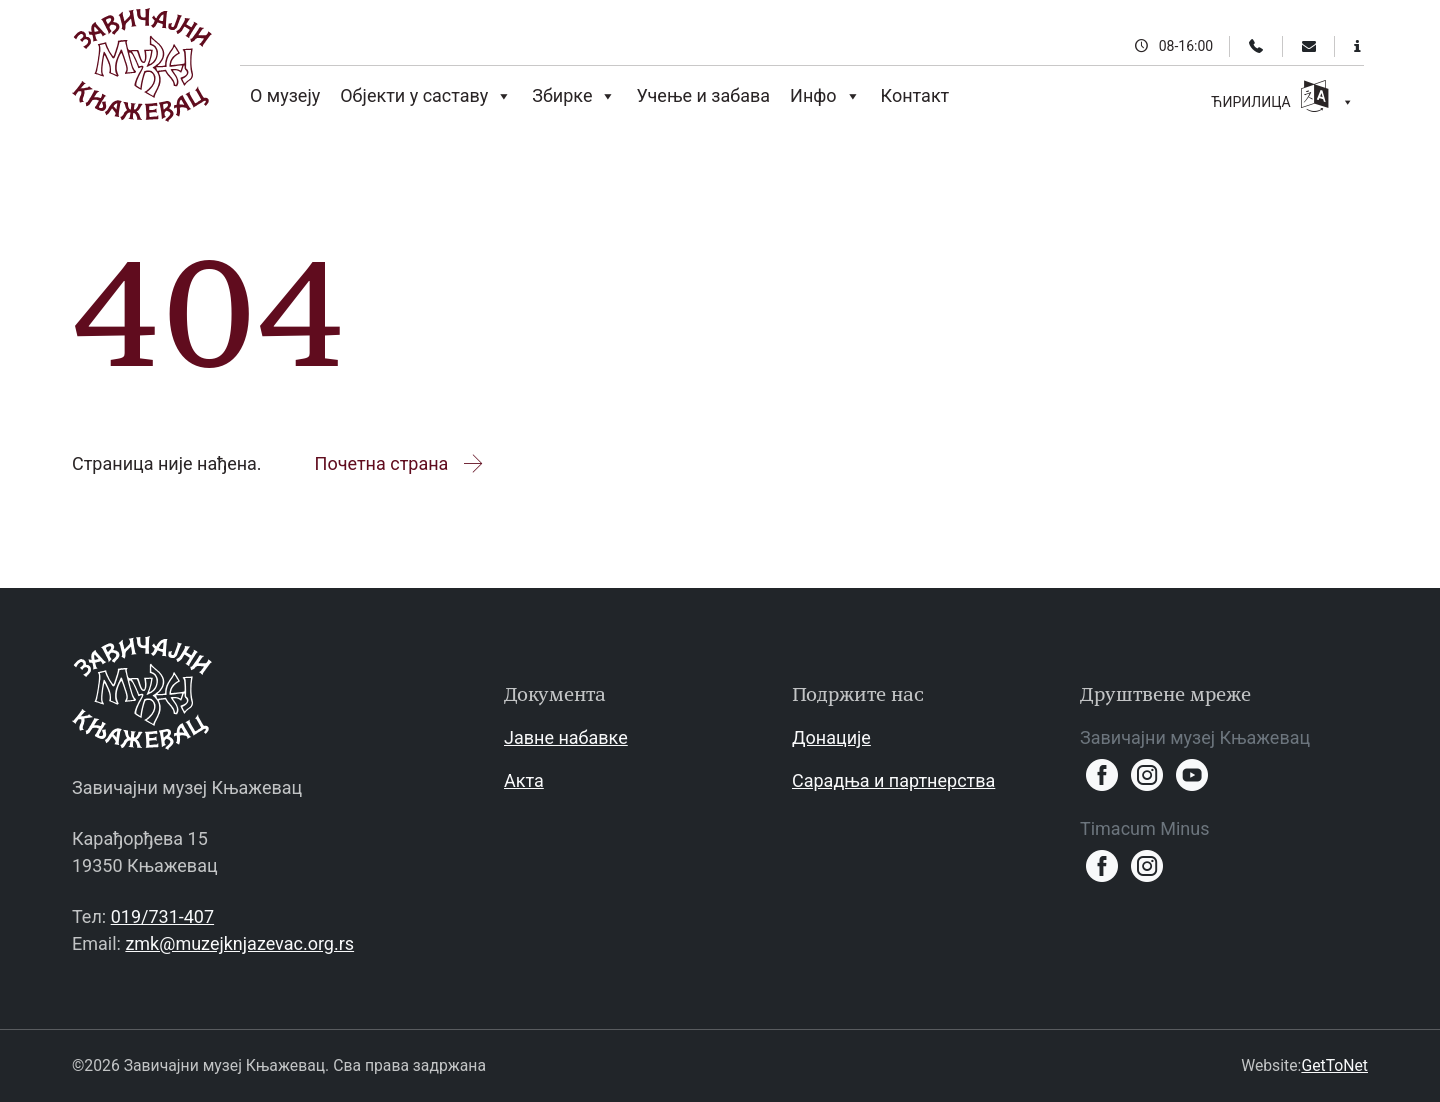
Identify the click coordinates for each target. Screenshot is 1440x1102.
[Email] (1309, 46)
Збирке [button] (574, 96)
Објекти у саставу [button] (426, 96)
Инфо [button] (825, 96)
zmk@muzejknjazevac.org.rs (239, 943)
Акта (524, 780)
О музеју (285, 95)
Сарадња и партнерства (893, 780)
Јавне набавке (566, 737)
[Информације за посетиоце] (1357, 46)
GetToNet (1334, 1065)
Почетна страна (400, 463)
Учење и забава (703, 95)
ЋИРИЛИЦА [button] (1282, 99)
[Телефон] (1256, 46)
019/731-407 (162, 916)
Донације (831, 737)
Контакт (915, 95)
